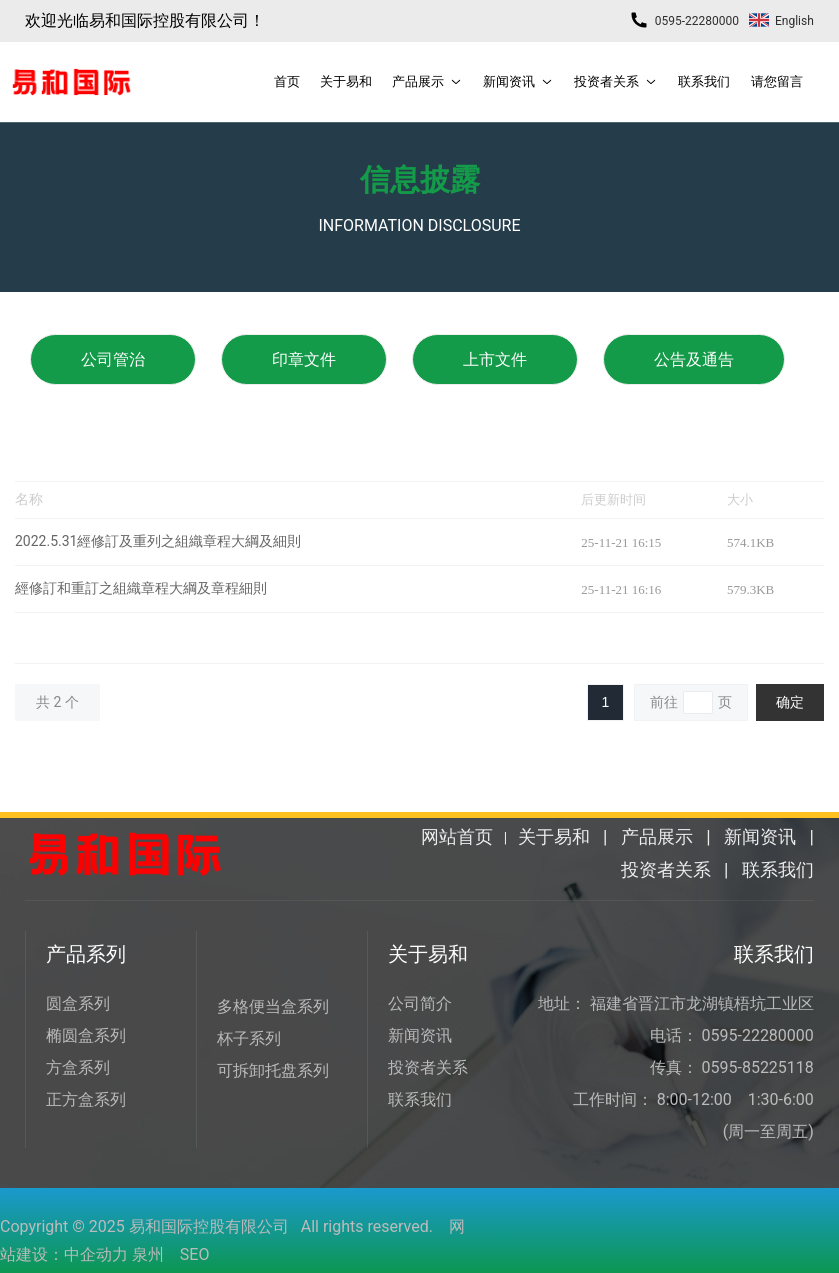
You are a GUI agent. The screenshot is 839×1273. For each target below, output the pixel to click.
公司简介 (420, 1003)
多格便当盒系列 (273, 1006)
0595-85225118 (758, 1067)
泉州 (148, 1254)
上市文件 (495, 359)
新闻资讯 (760, 836)
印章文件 (304, 359)
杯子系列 (249, 1038)
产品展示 (657, 836)
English (781, 21)
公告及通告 (694, 359)
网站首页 (457, 836)
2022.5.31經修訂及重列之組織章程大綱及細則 (158, 541)
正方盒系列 (86, 1099)
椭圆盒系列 (86, 1035)
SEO (195, 1254)
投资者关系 (666, 869)
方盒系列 (78, 1067)
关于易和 (554, 836)
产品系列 (86, 954)
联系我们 (778, 869)
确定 (790, 702)
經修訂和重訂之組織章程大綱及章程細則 (141, 588)
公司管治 (113, 359)
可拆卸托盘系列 (273, 1070)
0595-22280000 (684, 21)
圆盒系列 (78, 1003)
